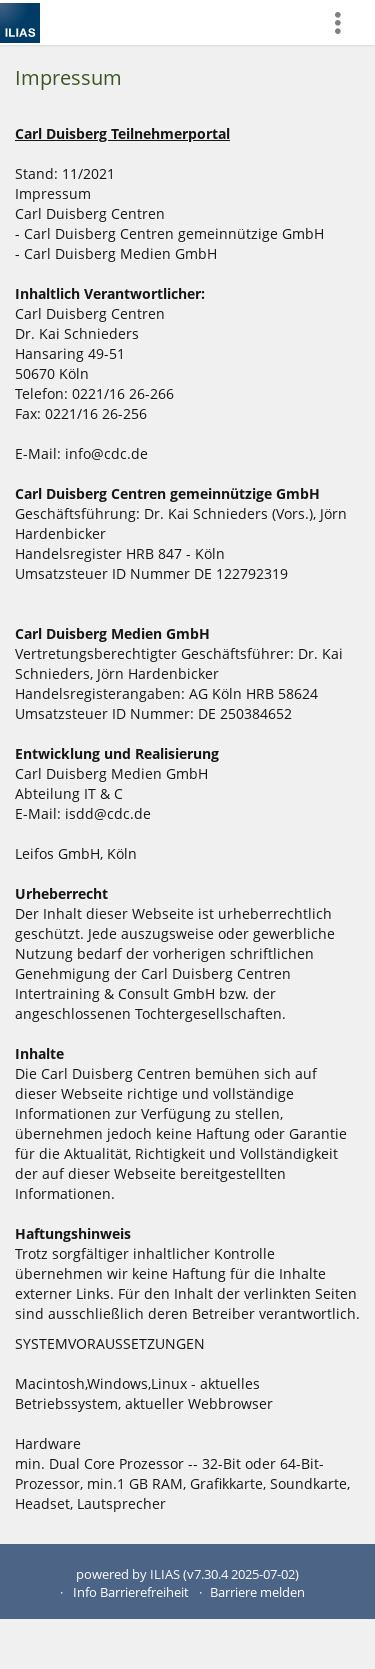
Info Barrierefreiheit (131, 1592)
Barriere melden (257, 1592)
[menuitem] (346, 22)
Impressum (68, 77)
